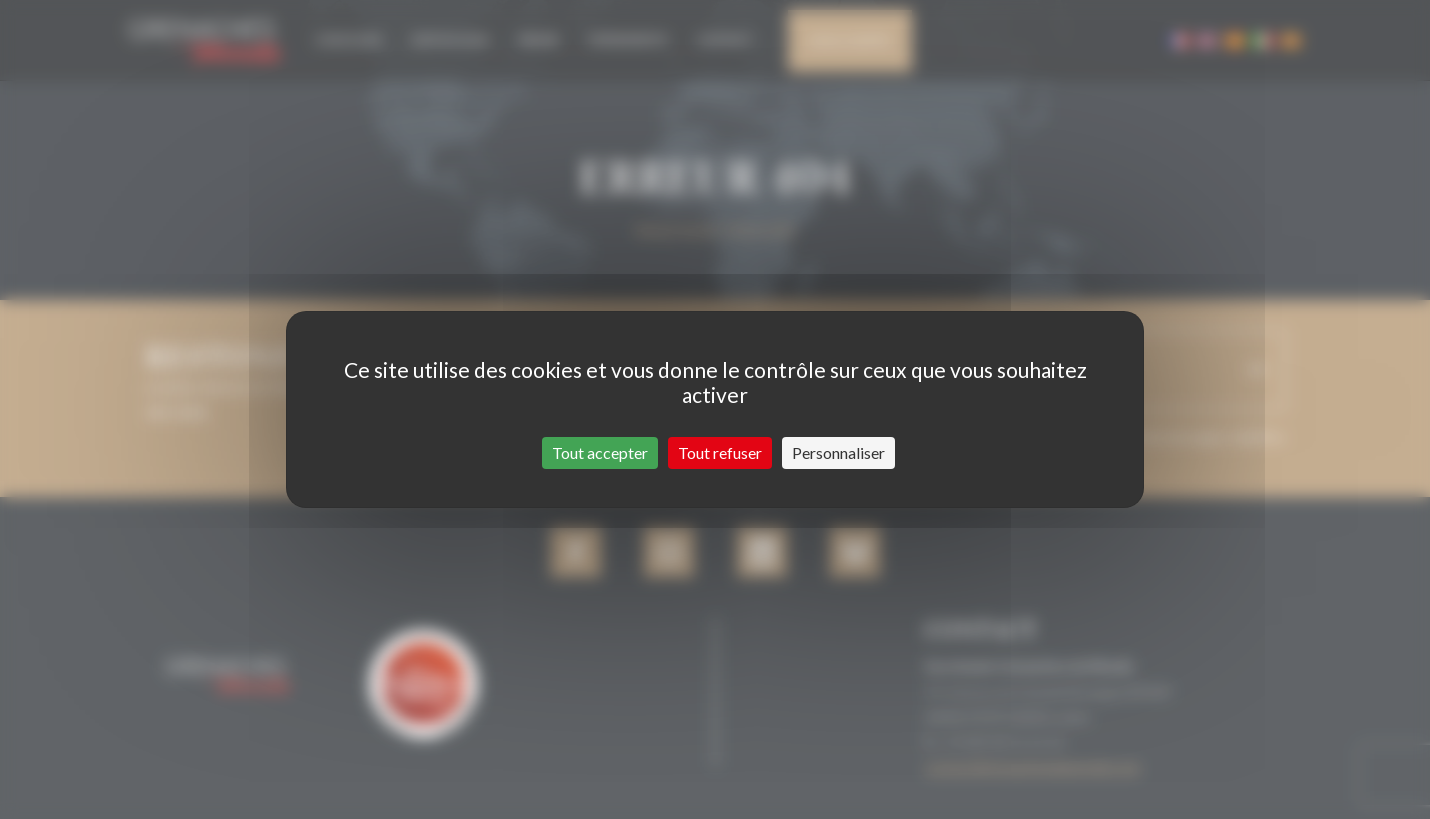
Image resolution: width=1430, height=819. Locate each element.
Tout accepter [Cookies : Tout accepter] (600, 452)
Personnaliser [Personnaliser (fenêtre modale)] (838, 452)
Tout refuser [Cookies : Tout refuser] (720, 452)
